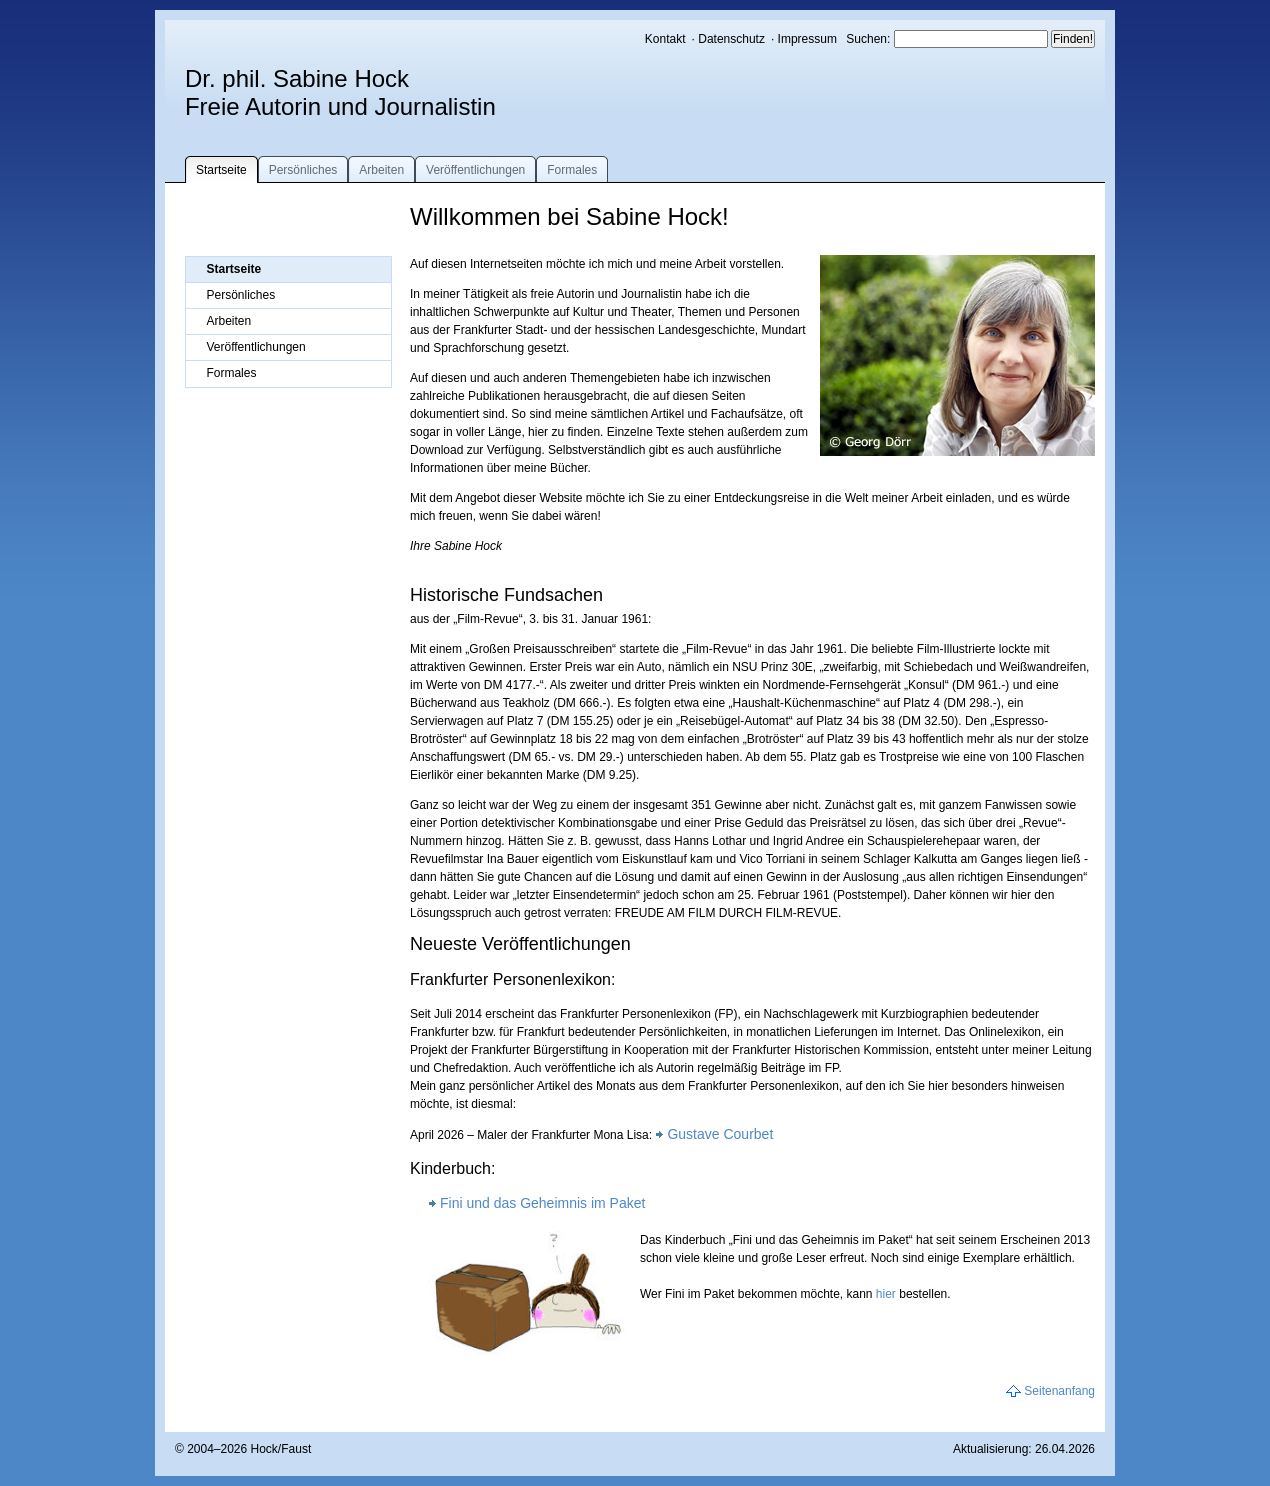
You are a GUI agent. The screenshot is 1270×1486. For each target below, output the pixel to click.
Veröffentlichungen (475, 170)
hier (886, 1294)
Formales (572, 170)
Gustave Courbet (720, 1134)
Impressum (807, 39)
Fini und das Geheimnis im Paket (542, 1203)
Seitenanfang (1059, 1391)
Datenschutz (731, 39)
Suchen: (869, 39)
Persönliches (303, 170)
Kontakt (665, 39)
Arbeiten (381, 170)
